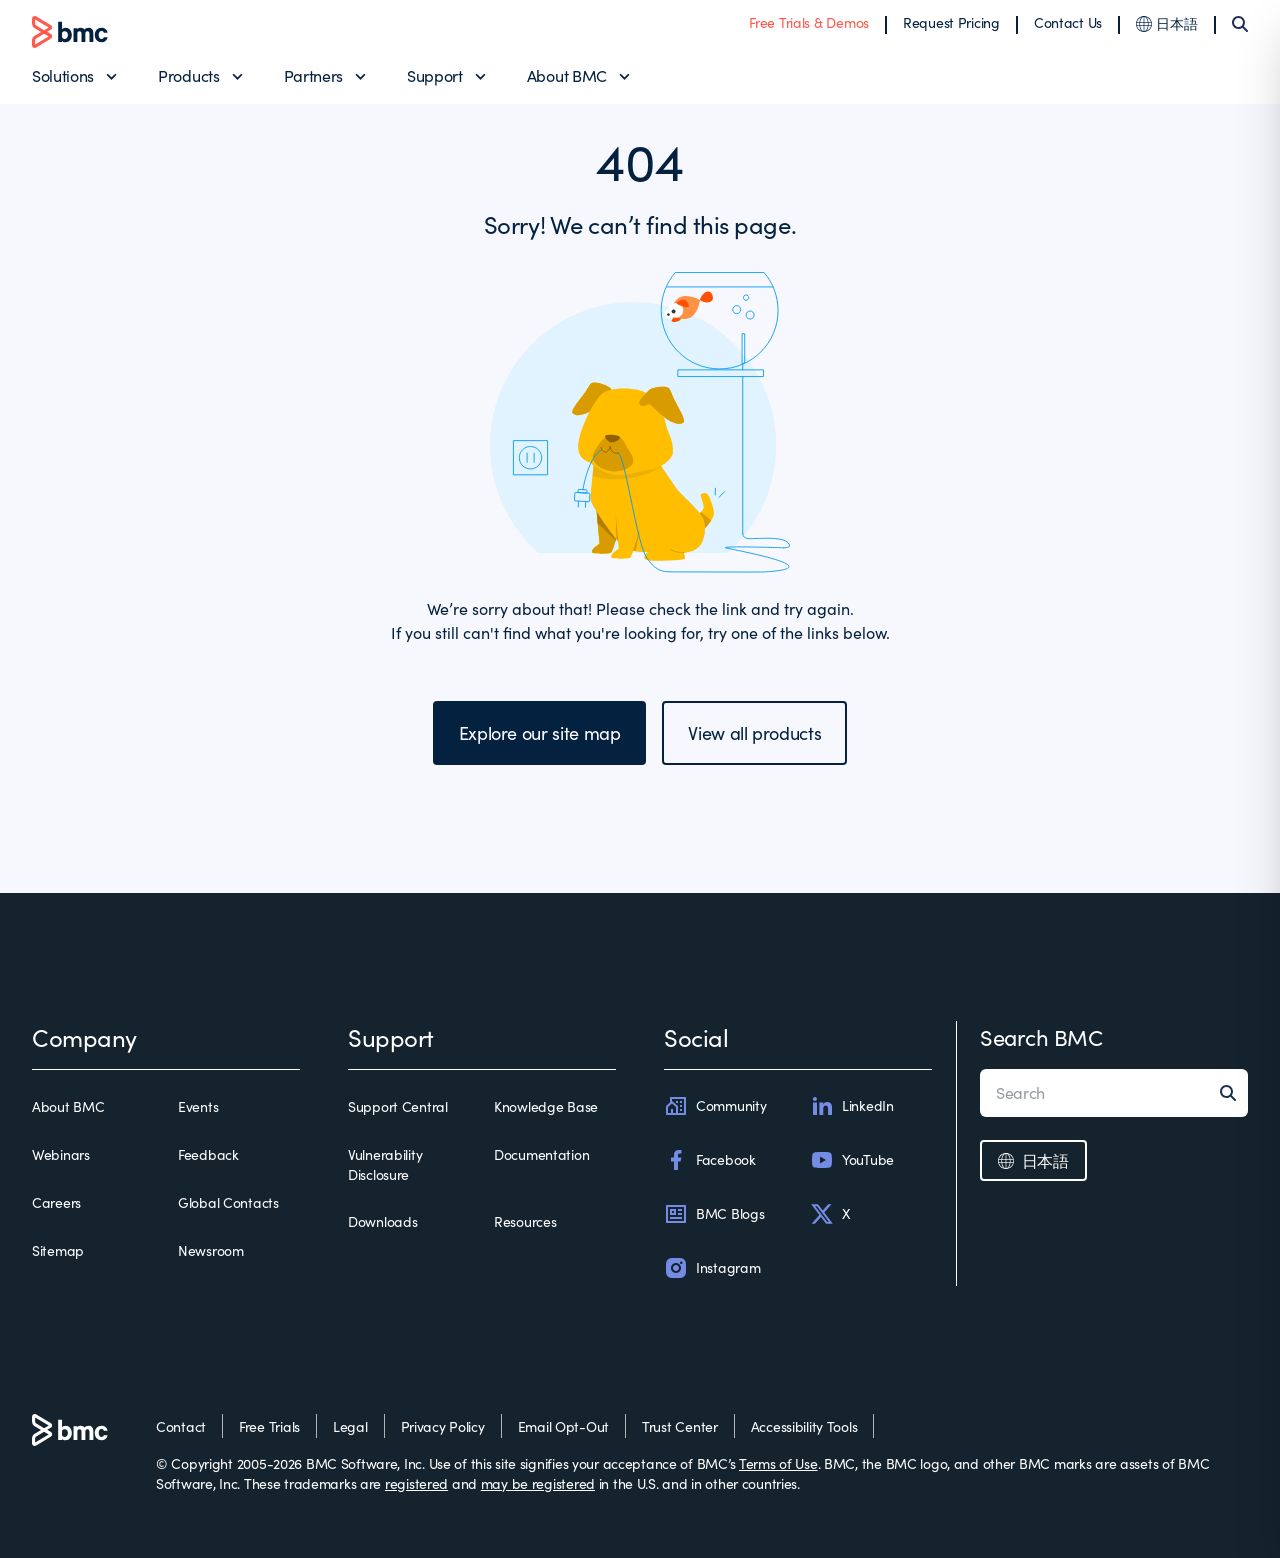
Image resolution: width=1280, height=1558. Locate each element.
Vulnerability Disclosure (385, 1164)
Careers (56, 1202)
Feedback (208, 1154)
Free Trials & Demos (809, 22)
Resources (525, 1221)
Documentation (541, 1154)
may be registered (538, 1483)
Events (198, 1106)
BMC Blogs (714, 1214)
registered (416, 1483)
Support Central (398, 1106)
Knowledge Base (546, 1106)
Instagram (712, 1268)
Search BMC (1041, 1037)
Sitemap (58, 1250)
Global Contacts (228, 1202)
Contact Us (1068, 22)
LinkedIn (852, 1106)
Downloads (382, 1221)
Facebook (710, 1160)
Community (715, 1106)
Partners (313, 75)
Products (188, 75)
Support (435, 75)
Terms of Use (778, 1463)
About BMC (567, 75)
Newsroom (211, 1250)
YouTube (852, 1160)
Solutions (63, 75)
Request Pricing (951, 22)
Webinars (61, 1154)
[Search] (1240, 24)
